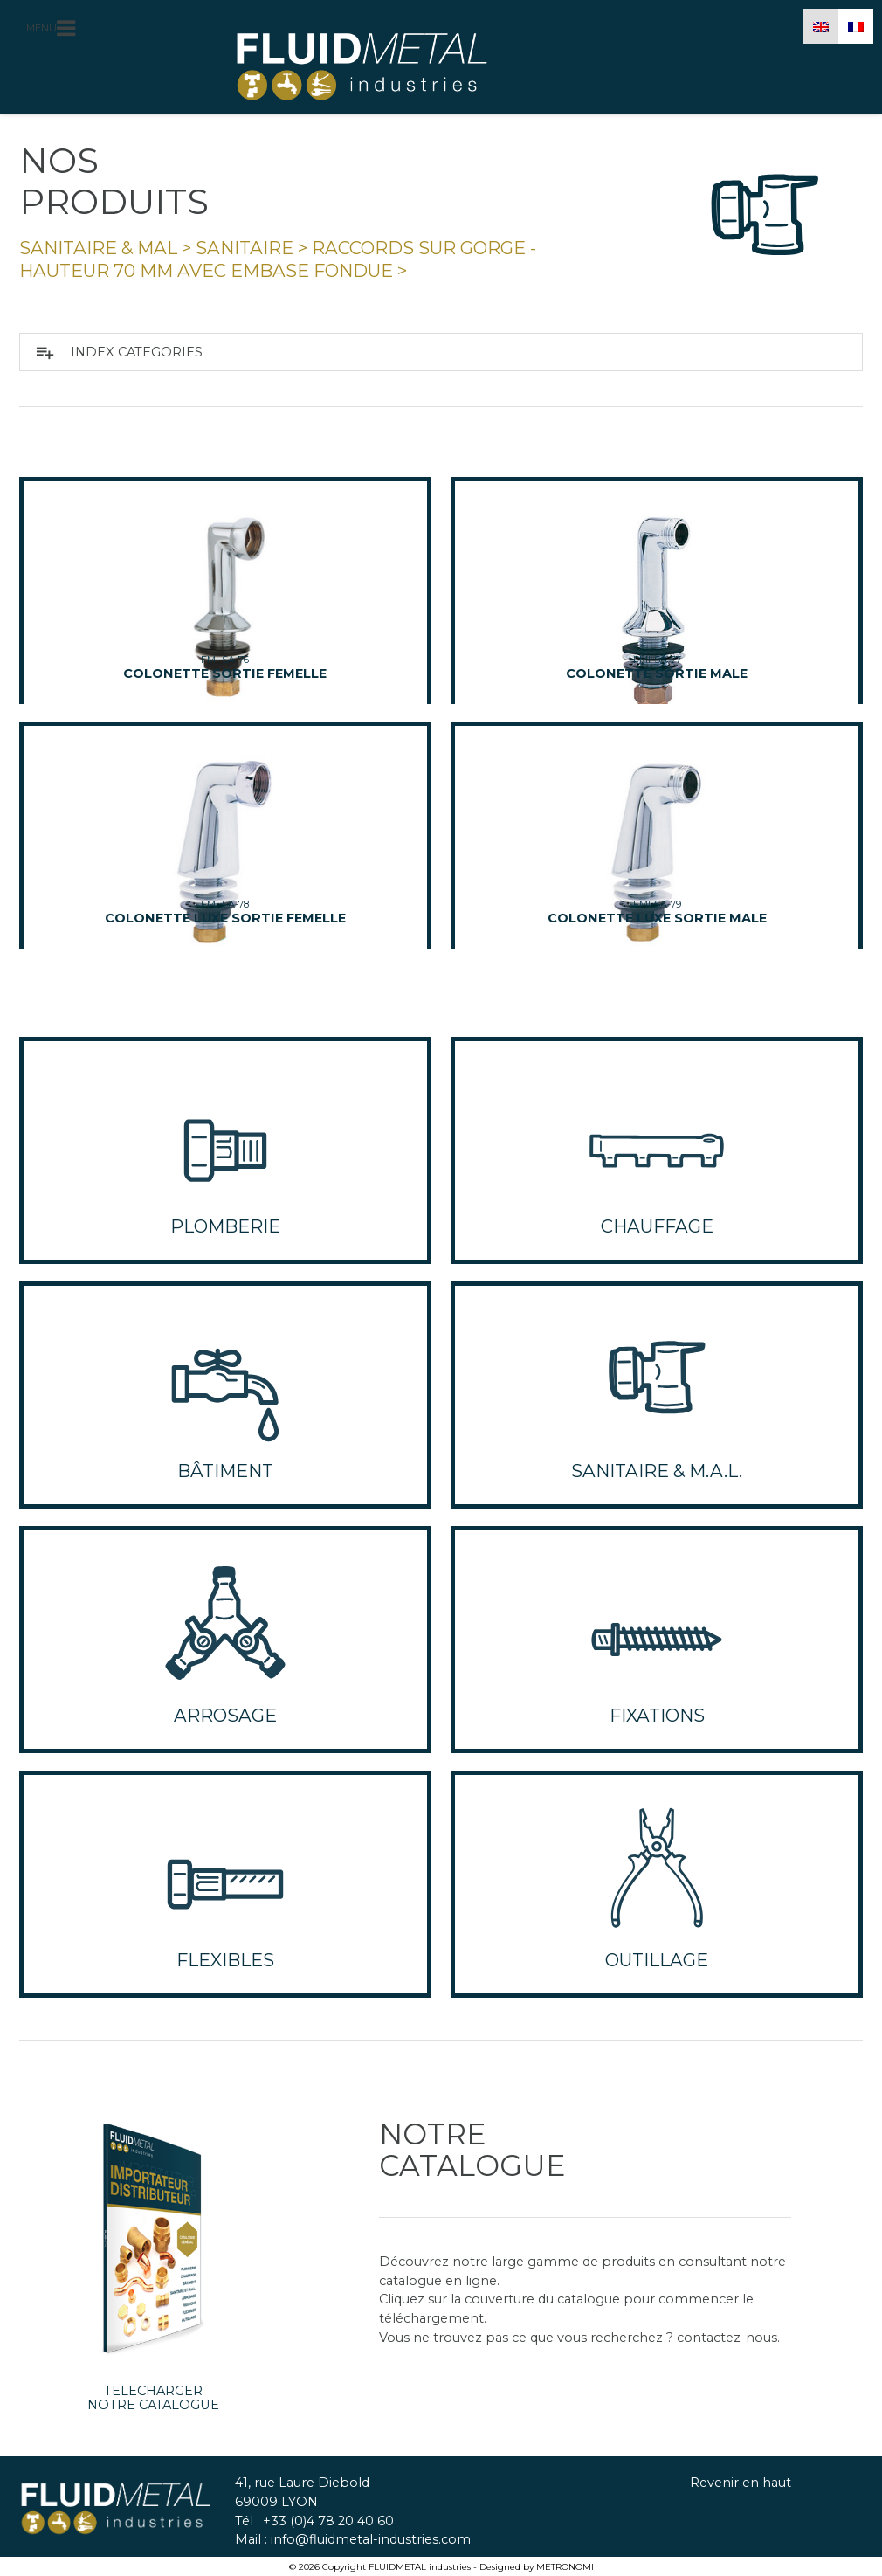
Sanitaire (244, 248)
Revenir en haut (740, 2482)
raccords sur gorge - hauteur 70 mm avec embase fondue (277, 259)
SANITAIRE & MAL (98, 248)
